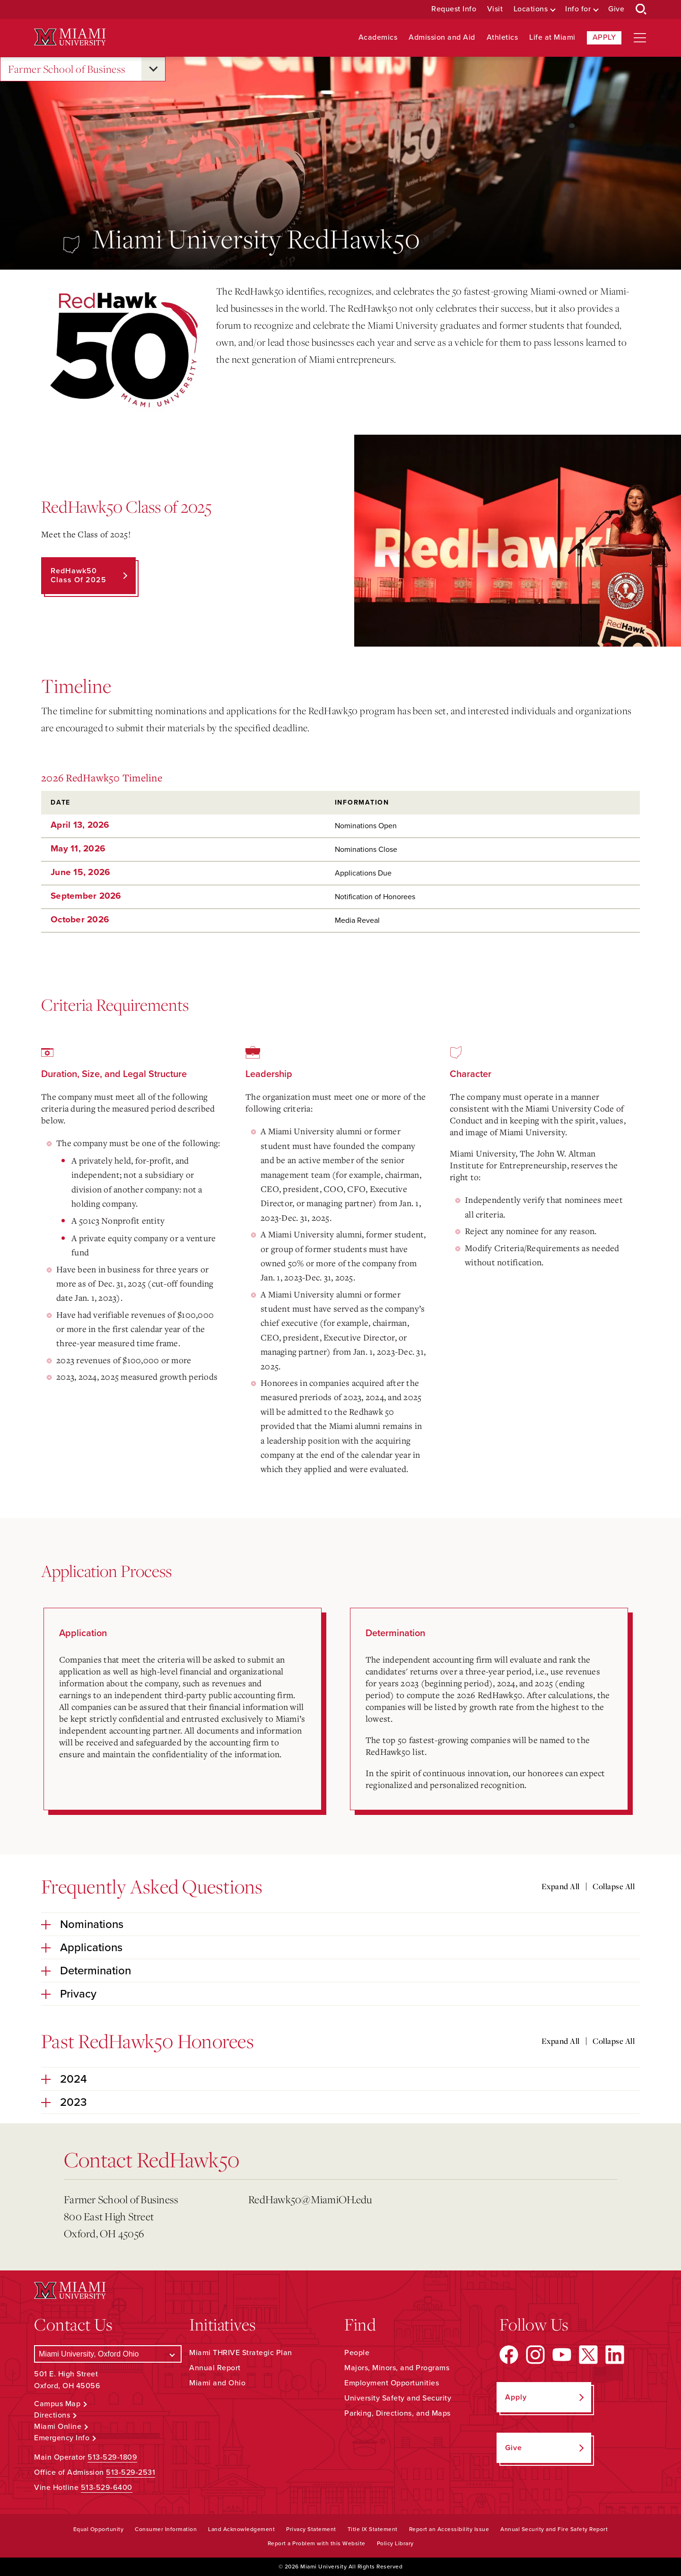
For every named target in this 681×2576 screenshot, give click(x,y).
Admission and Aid (442, 37)
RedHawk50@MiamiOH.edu (310, 2199)
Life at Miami (552, 37)
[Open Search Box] (641, 9)
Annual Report (215, 2368)
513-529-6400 (106, 2487)
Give (616, 9)
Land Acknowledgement (241, 2529)
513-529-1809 (112, 2457)
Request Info (453, 9)
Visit (495, 9)
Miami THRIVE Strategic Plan (240, 2352)
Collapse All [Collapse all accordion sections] (614, 1886)
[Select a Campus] (108, 2354)
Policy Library (395, 2543)
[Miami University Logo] (70, 37)
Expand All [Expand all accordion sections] (560, 1886)
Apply (604, 37)
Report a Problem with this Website (317, 2543)
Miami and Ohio (217, 2383)
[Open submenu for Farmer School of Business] (153, 69)
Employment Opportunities (391, 2383)
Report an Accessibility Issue (449, 2529)
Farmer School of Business (67, 69)
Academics (378, 37)
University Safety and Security (397, 2398)
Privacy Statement (311, 2529)
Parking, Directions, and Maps (397, 2413)
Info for (578, 9)
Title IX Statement (373, 2529)
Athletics (502, 37)
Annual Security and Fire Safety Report (554, 2529)
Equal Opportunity (98, 2529)
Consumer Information (166, 2529)
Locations (531, 9)
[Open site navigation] (640, 38)
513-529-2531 (130, 2472)
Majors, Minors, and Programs (396, 2368)
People (356, 2352)
